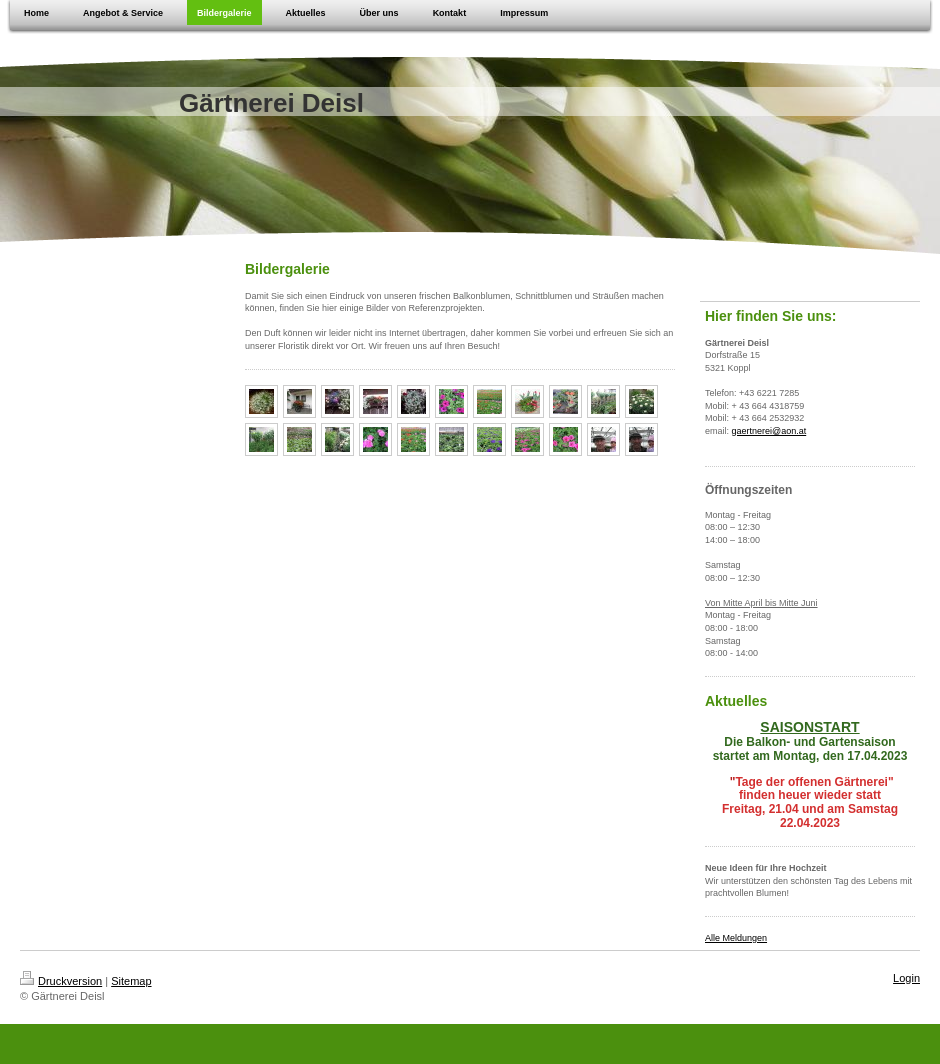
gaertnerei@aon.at (769, 431)
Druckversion (61, 981)
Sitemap (131, 981)
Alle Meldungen (736, 938)
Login (906, 978)
